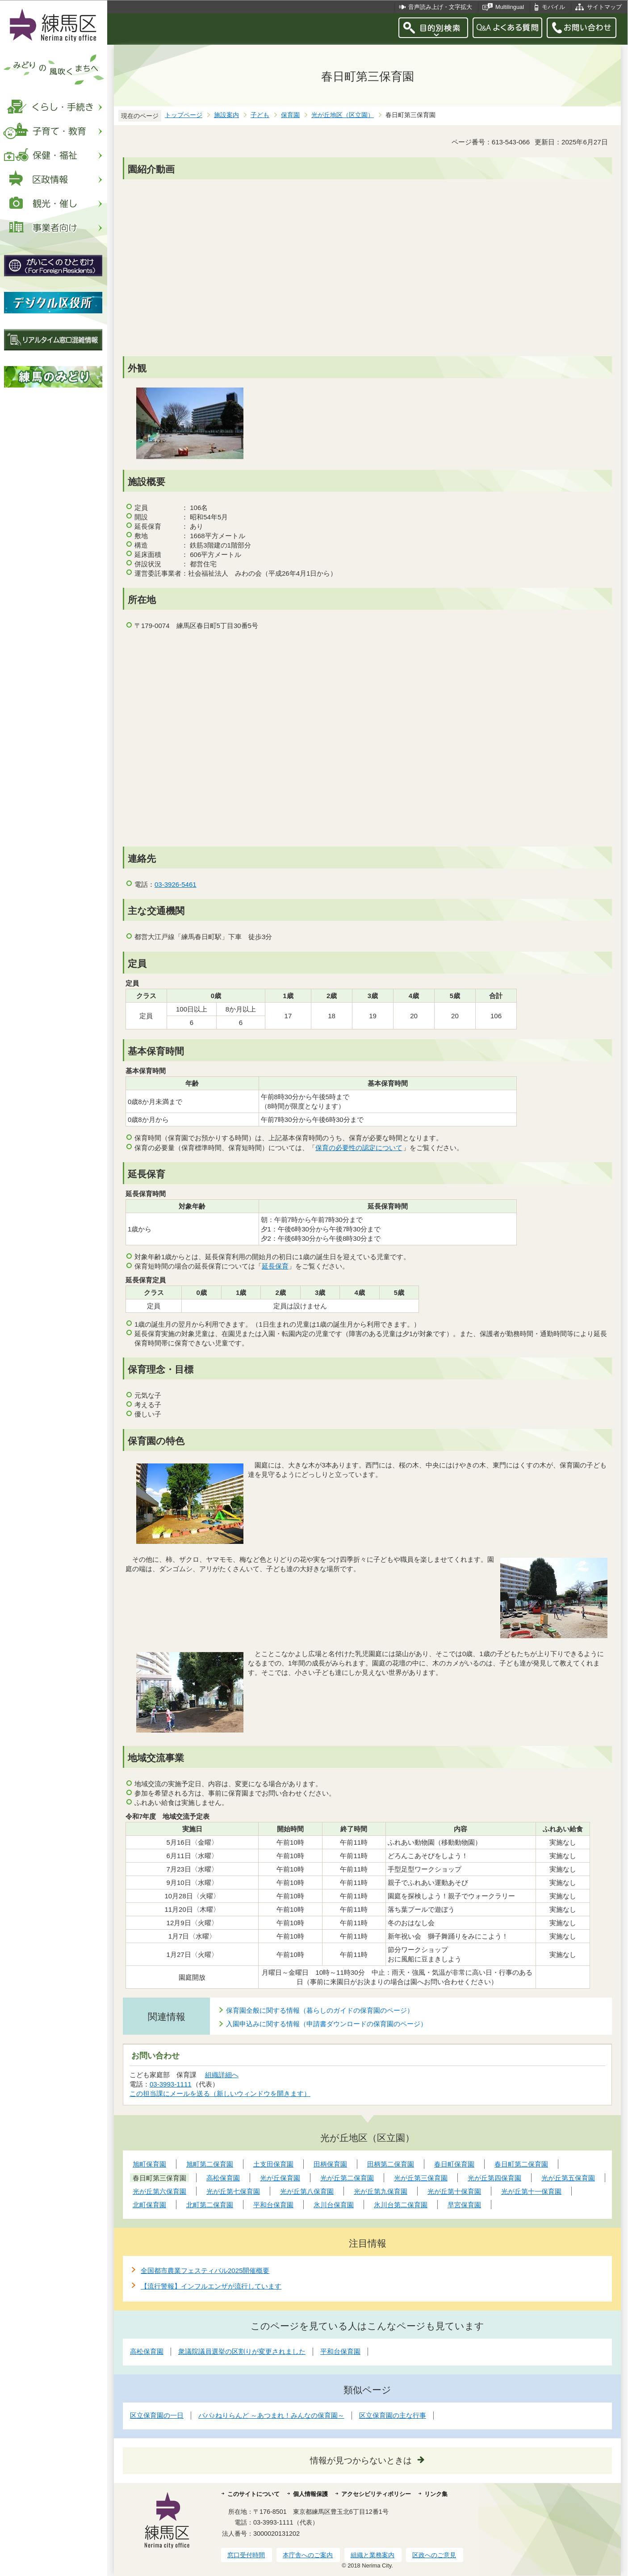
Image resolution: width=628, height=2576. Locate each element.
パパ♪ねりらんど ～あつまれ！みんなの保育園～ (271, 2415)
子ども (260, 115)
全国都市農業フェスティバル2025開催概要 (205, 2270)
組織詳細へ (222, 2075)
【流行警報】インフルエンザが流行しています (211, 2286)
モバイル (553, 7)
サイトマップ (604, 7)
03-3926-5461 (176, 884)
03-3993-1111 (171, 2084)
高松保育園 (146, 2351)
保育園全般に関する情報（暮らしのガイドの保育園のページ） (320, 2010)
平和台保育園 (340, 2351)
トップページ (183, 115)
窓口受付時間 (246, 2555)
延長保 (272, 1266)
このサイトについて (253, 2494)
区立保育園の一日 (157, 2415)
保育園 (290, 115)
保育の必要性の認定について (359, 1147)
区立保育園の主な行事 (392, 2415)
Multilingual (509, 7)
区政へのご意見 (434, 2555)
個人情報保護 (310, 2494)
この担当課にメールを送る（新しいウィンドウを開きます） (220, 2093)
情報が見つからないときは (361, 2460)
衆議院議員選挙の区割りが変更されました (242, 2351)
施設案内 (226, 115)
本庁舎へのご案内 (308, 2555)
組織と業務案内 (372, 2555)
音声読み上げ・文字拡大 (440, 7)
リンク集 (436, 2494)
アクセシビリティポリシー (376, 2494)
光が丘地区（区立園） (342, 115)
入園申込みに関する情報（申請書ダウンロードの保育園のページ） (326, 2024)
